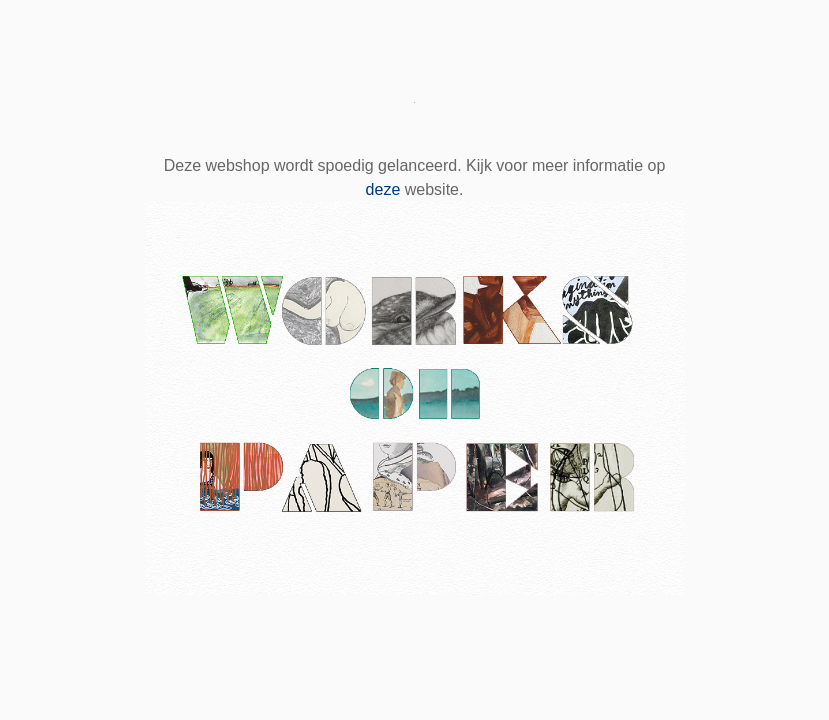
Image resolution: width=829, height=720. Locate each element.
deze (383, 189)
